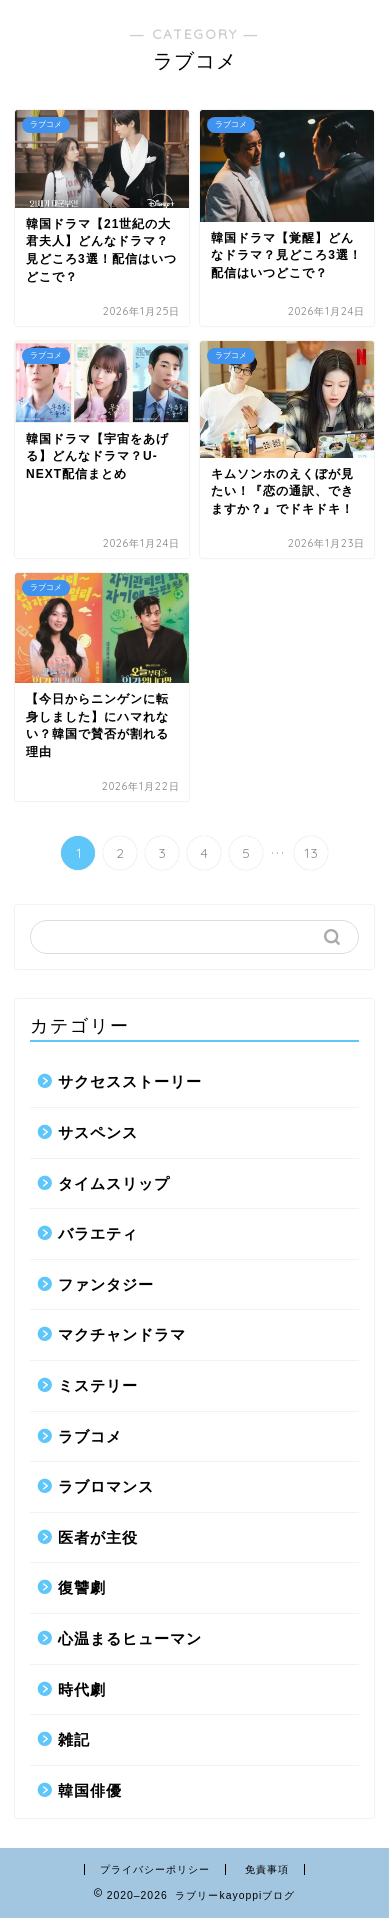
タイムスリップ (114, 1183)
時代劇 (82, 1689)
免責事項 (267, 1869)
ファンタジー (106, 1284)
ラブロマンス (106, 1486)
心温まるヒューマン (130, 1638)
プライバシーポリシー (155, 1869)
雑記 (74, 1739)
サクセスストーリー (130, 1081)
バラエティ (98, 1233)
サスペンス (98, 1132)
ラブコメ (90, 1436)
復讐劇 (82, 1587)
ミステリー (98, 1385)
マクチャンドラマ (122, 1334)
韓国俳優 (90, 1790)
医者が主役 (98, 1537)
